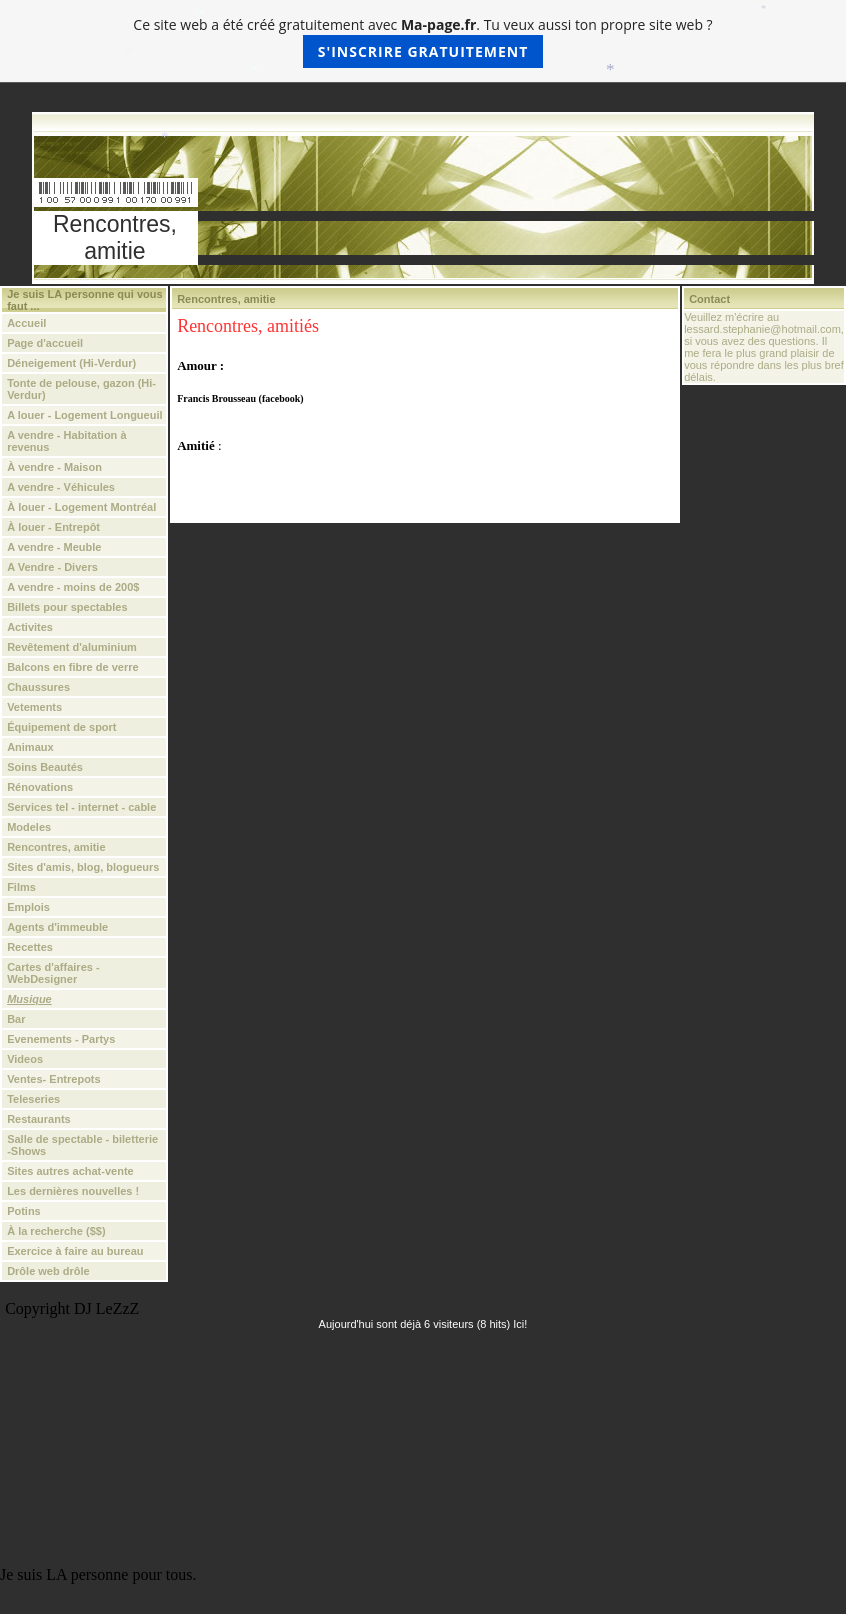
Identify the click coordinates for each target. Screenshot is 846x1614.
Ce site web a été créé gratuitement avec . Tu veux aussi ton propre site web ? (422, 41)
